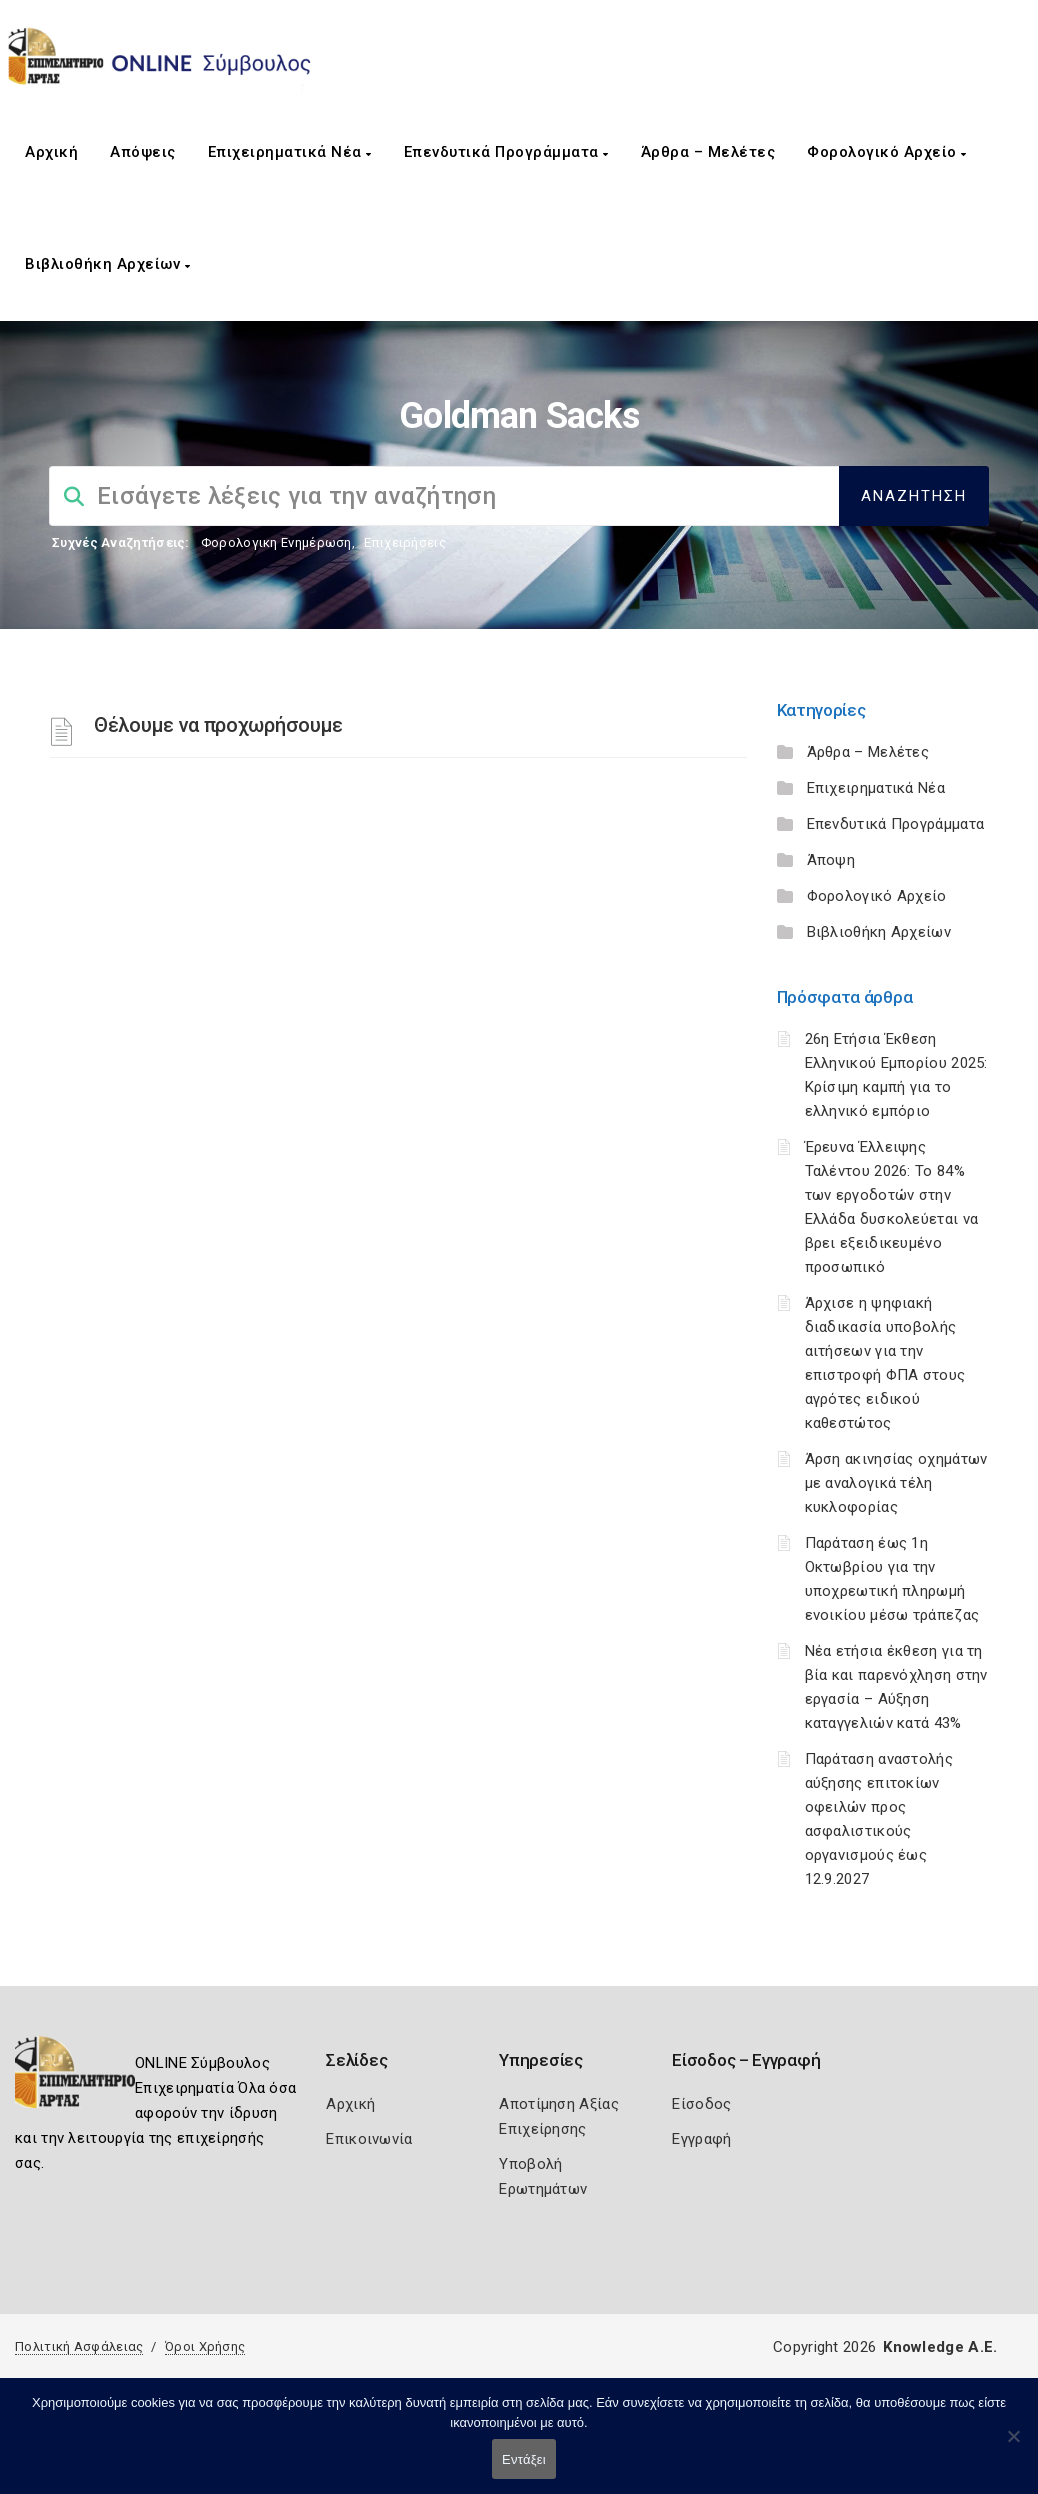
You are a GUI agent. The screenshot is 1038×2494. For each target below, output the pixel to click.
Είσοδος (701, 2104)
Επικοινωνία (369, 2139)
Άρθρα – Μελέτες (708, 152)
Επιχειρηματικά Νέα (290, 152)
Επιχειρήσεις (405, 542)
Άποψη (831, 860)
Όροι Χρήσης (205, 2346)
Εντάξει (524, 2459)
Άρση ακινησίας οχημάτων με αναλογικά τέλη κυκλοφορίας (896, 1483)
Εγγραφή (701, 2139)
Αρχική (51, 152)
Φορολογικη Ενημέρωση (276, 542)
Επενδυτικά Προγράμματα (506, 152)
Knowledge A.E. (940, 2347)
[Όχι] (1013, 2446)
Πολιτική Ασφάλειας (79, 2346)
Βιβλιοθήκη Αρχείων (107, 264)
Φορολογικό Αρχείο (887, 152)
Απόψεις (143, 152)
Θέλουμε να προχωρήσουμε (218, 725)
